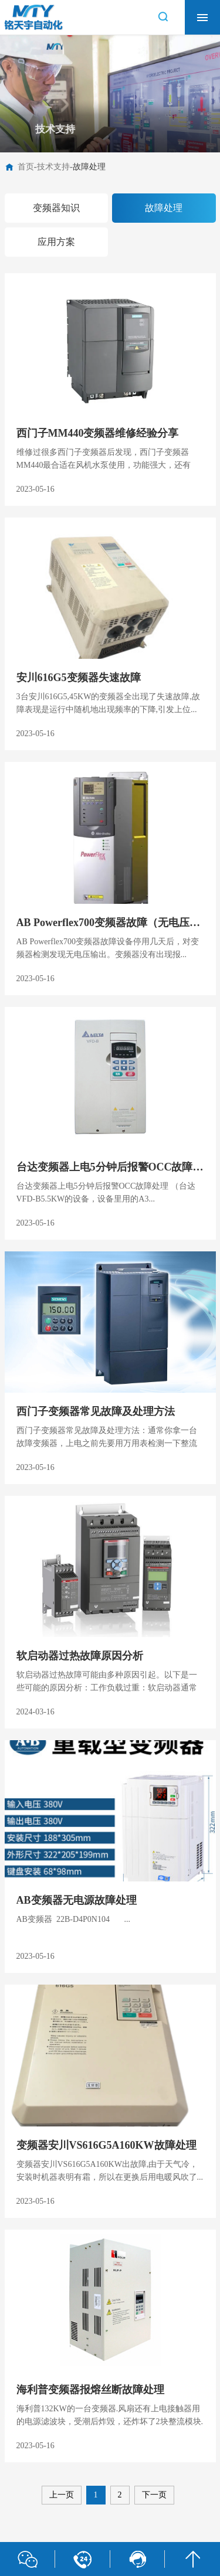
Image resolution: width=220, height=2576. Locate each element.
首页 (26, 166)
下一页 (154, 2494)
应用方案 (56, 242)
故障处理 (89, 166)
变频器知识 (56, 208)
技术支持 (53, 166)
